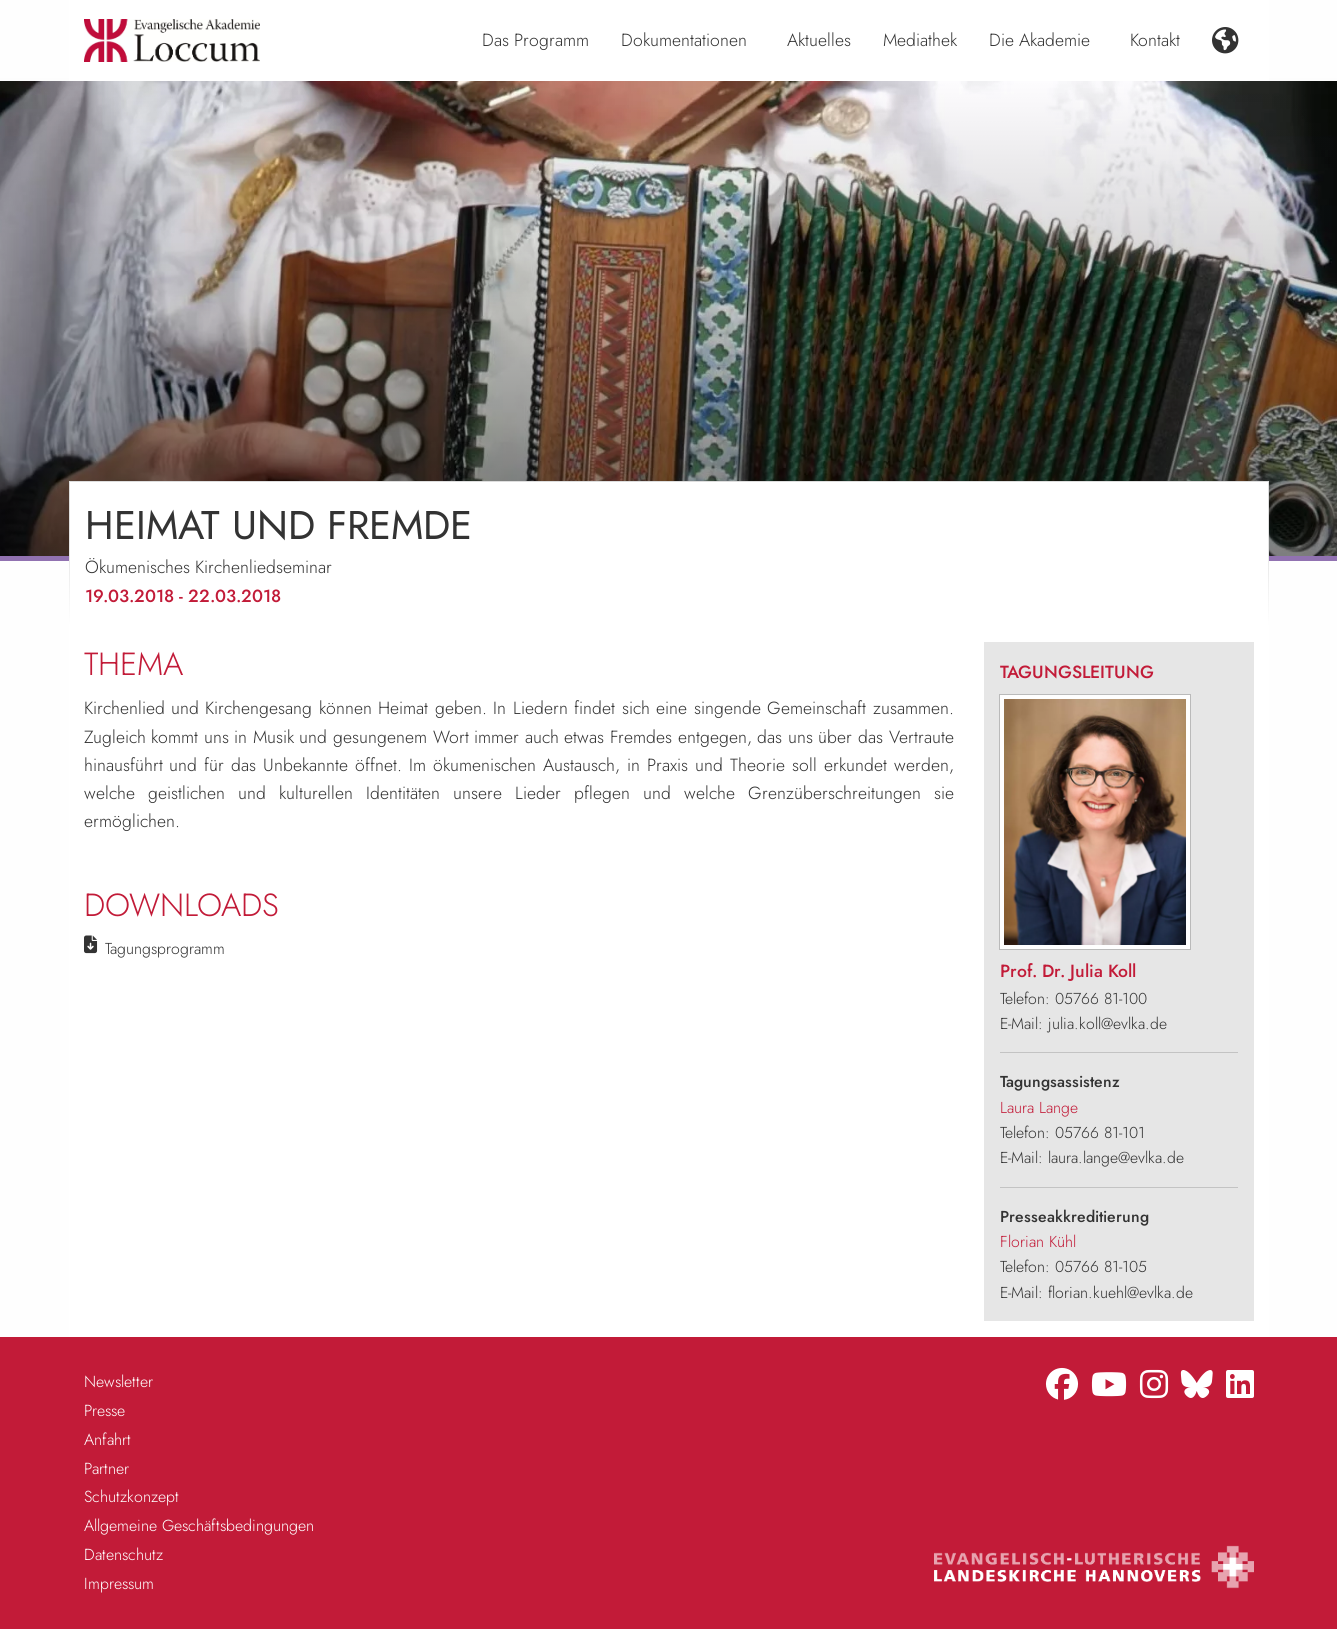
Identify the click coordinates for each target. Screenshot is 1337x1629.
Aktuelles (819, 40)
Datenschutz (123, 1554)
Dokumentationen (684, 40)
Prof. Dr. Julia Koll (1068, 971)
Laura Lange (1039, 1107)
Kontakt (1155, 40)
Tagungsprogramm (165, 948)
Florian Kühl (1038, 1241)
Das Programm (535, 40)
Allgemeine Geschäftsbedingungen (199, 1525)
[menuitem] (535, 41)
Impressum (119, 1583)
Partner (106, 1468)
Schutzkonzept (131, 1496)
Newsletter (118, 1381)
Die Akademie (1039, 40)
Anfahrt (107, 1439)
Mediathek (920, 40)
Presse (104, 1410)
